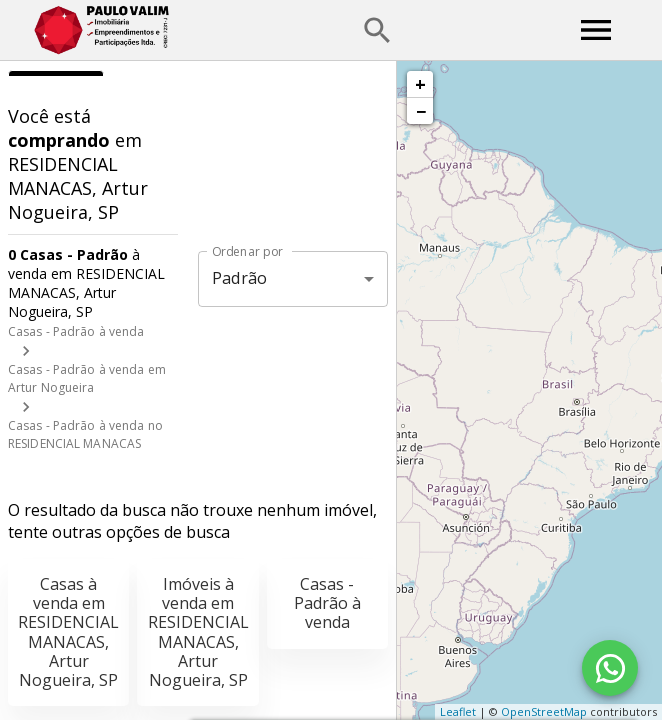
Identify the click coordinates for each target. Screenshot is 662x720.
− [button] (421, 111)
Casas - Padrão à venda (76, 331)
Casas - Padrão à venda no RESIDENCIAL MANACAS (85, 434)
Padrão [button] (239, 278)
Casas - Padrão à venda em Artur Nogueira (87, 378)
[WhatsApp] (610, 668)
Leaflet (458, 711)
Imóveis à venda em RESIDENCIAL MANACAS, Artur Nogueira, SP (198, 632)
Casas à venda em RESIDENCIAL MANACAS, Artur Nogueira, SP (68, 632)
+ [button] (420, 84)
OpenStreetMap (544, 711)
